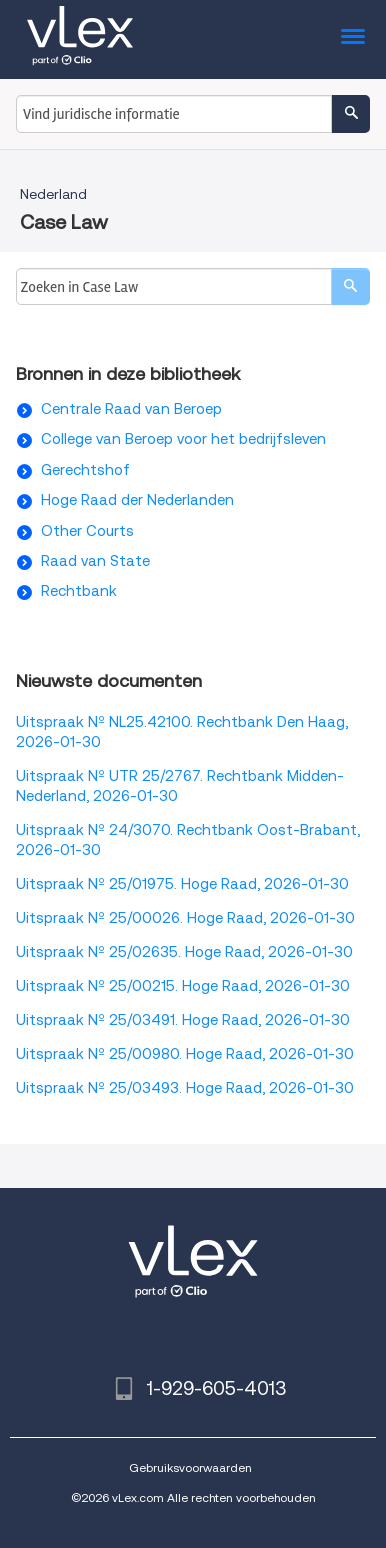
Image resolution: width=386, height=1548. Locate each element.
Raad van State (95, 561)
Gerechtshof (85, 470)
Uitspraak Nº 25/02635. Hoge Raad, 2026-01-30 (184, 952)
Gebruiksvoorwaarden (190, 1467)
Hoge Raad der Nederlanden (137, 500)
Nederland (53, 194)
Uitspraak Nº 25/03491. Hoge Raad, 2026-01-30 (183, 1020)
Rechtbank (79, 591)
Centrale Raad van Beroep (131, 409)
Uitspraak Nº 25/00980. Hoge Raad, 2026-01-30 (185, 1054)
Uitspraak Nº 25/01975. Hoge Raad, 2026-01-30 (182, 884)
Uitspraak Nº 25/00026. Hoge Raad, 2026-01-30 (185, 918)
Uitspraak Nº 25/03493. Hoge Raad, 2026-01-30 (185, 1088)
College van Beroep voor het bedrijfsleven (183, 439)
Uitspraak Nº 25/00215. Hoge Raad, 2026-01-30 (183, 986)
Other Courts (87, 531)
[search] (350, 286)
